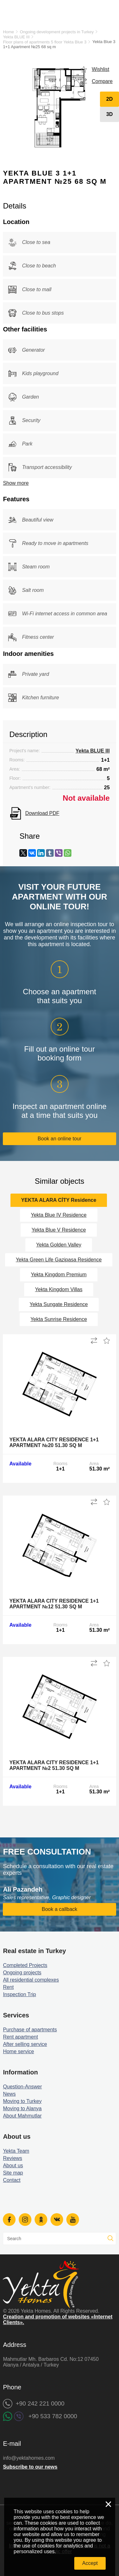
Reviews (12, 2158)
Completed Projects (25, 1965)
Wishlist (100, 69)
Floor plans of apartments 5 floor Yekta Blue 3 (44, 42)
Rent (8, 1987)
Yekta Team (16, 2151)
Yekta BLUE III (16, 37)
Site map (13, 2173)
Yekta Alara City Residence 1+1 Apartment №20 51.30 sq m (54, 1442)
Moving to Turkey (22, 2101)
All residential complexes (31, 1980)
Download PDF (42, 813)
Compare (102, 81)
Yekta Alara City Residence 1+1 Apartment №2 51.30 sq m (54, 1765)
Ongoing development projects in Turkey (57, 31)
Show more (16, 483)
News (9, 2094)
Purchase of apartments (30, 2029)
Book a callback (59, 1909)
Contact (11, 2180)
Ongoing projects (22, 1972)
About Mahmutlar (22, 2115)
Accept (90, 2563)
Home (8, 31)
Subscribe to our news (30, 2467)
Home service (18, 2051)
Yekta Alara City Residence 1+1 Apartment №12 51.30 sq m (54, 1603)
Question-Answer (22, 2086)
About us (13, 2165)
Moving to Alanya (22, 2108)
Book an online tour (60, 1138)
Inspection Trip (19, 1994)
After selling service (25, 2044)
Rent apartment (20, 2037)
